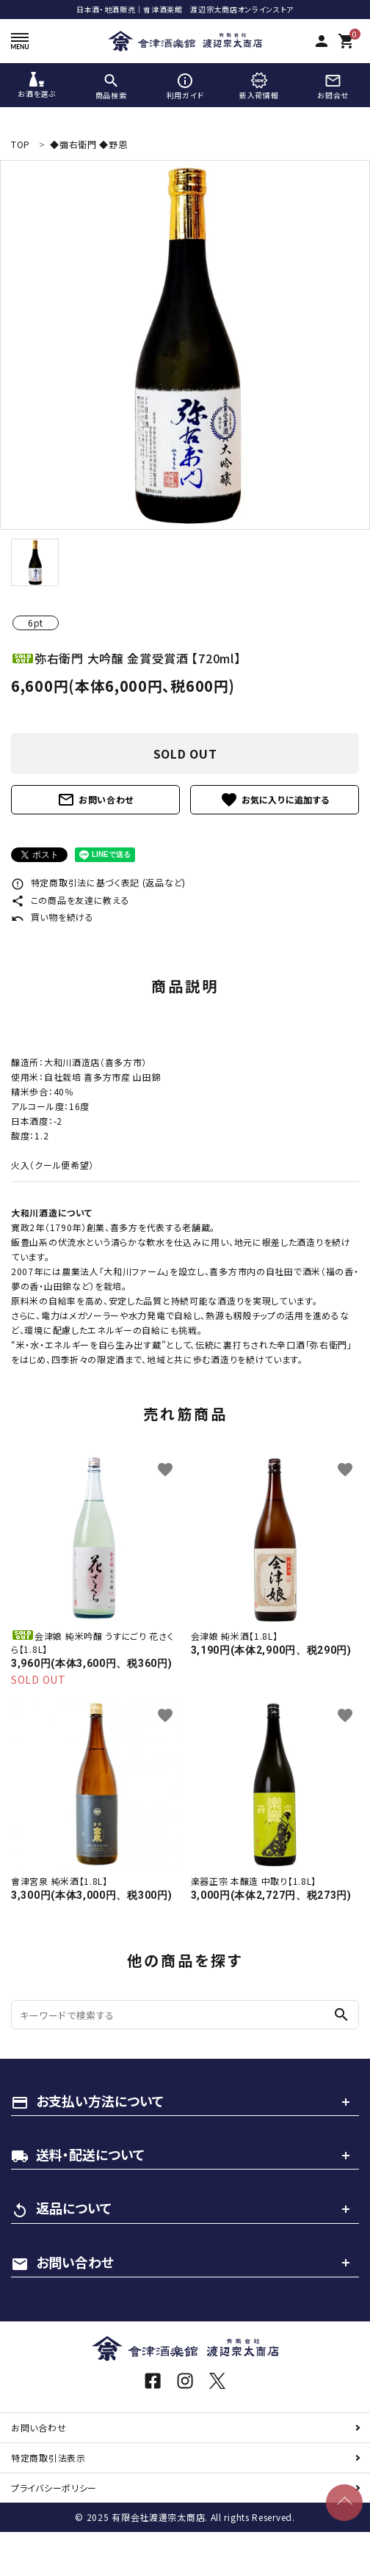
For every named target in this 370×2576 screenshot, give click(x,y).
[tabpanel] (185, 345)
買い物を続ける (52, 917)
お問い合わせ (95, 800)
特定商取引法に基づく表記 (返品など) (98, 882)
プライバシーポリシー (54, 2487)
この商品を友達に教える (70, 900)
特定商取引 (48, 2457)
